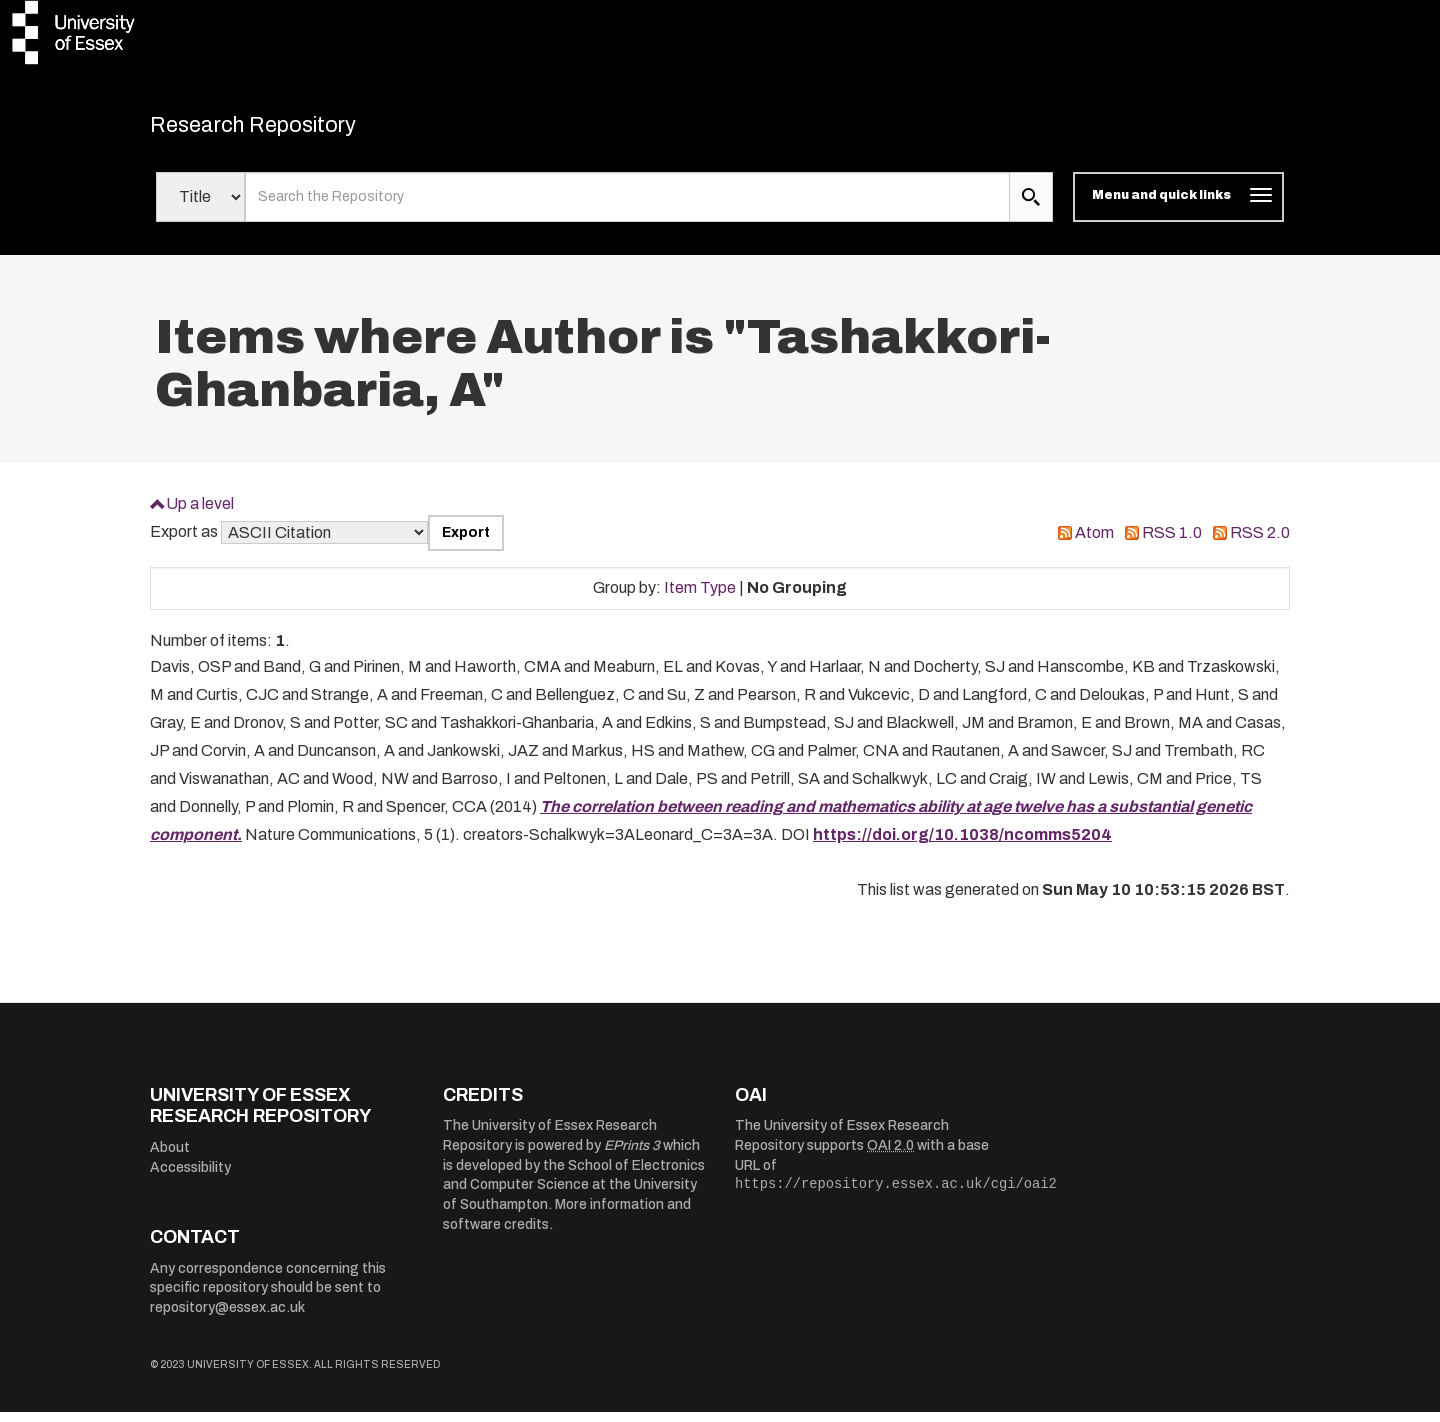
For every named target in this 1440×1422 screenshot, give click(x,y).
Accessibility (190, 1177)
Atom (1094, 543)
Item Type (700, 598)
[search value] (627, 208)
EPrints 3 (632, 1156)
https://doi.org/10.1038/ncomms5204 (962, 845)
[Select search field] (200, 208)
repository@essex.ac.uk (227, 1318)
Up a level (200, 513)
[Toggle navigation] (1178, 208)
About (170, 1158)
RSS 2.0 (1260, 543)
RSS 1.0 (1172, 543)
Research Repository (290, 130)
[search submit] (1031, 208)
